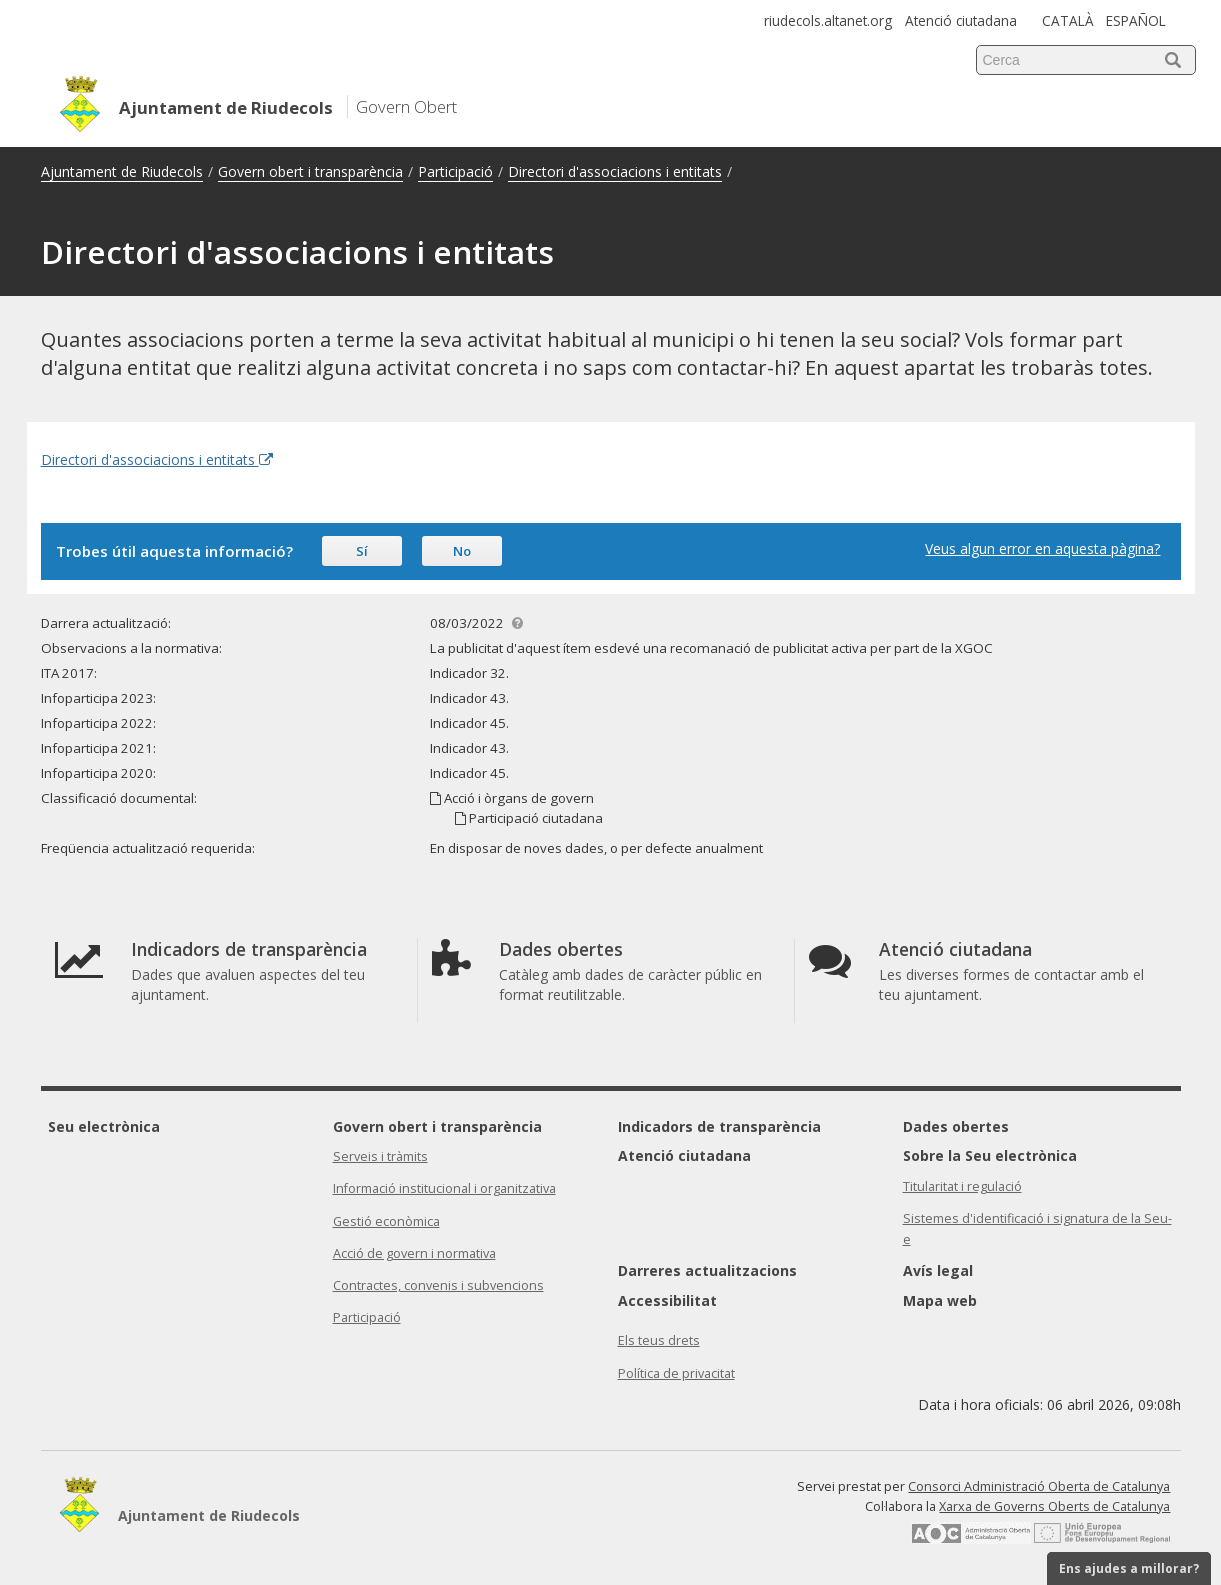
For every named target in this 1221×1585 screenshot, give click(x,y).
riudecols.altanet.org (828, 20)
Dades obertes (956, 1126)
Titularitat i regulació (962, 1186)
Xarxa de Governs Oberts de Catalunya (1054, 1506)
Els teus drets (659, 1340)
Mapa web (940, 1300)
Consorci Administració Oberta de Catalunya (1039, 1486)
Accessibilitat (667, 1300)
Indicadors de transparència (719, 1126)
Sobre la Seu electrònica (990, 1155)
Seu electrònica (104, 1126)
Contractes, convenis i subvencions (438, 1285)
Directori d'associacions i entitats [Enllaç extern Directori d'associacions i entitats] (157, 459)
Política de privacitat (676, 1373)
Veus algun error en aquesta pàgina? (1042, 548)
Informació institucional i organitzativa (444, 1188)
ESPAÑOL (1136, 20)
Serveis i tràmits (380, 1156)
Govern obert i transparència (310, 171)
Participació (455, 171)
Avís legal (938, 1270)
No (462, 551)
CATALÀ (1068, 20)
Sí (362, 551)
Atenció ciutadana (961, 20)
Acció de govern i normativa (414, 1253)
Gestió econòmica (386, 1221)
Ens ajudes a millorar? (1129, 1568)
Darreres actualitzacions (707, 1270)
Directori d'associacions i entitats (615, 171)
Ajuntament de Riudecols (122, 171)
